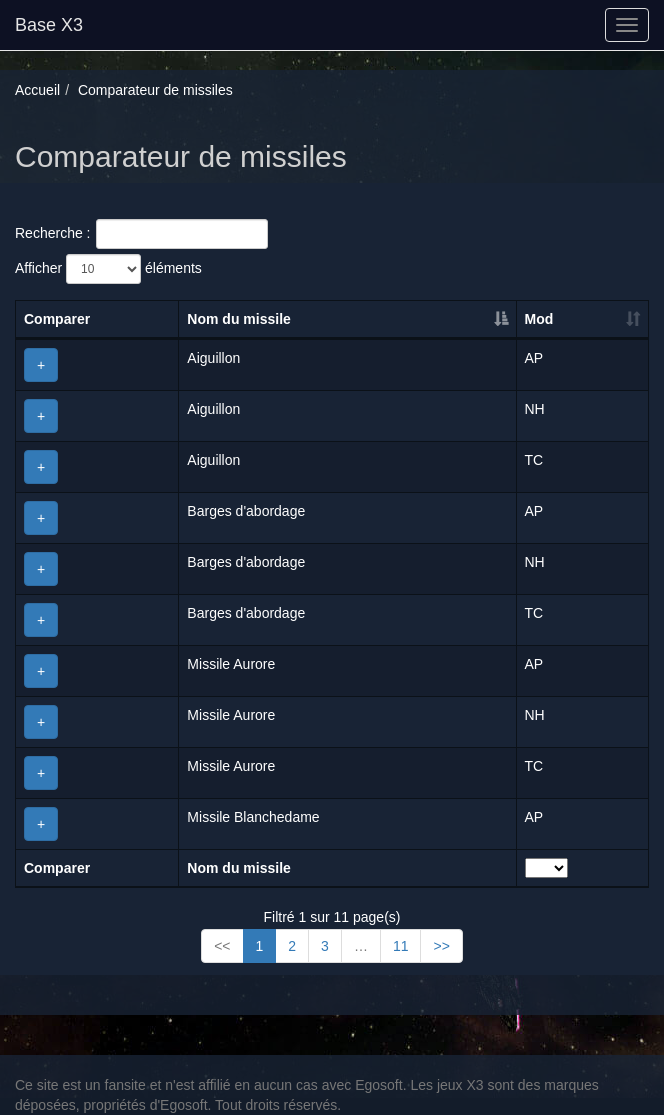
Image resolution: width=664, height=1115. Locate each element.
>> (441, 946)
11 (401, 946)
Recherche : (141, 234)
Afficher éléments (108, 269)
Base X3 (49, 25)
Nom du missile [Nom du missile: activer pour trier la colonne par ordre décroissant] (238, 319)
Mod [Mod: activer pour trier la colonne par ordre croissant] (539, 319)
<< (222, 946)
